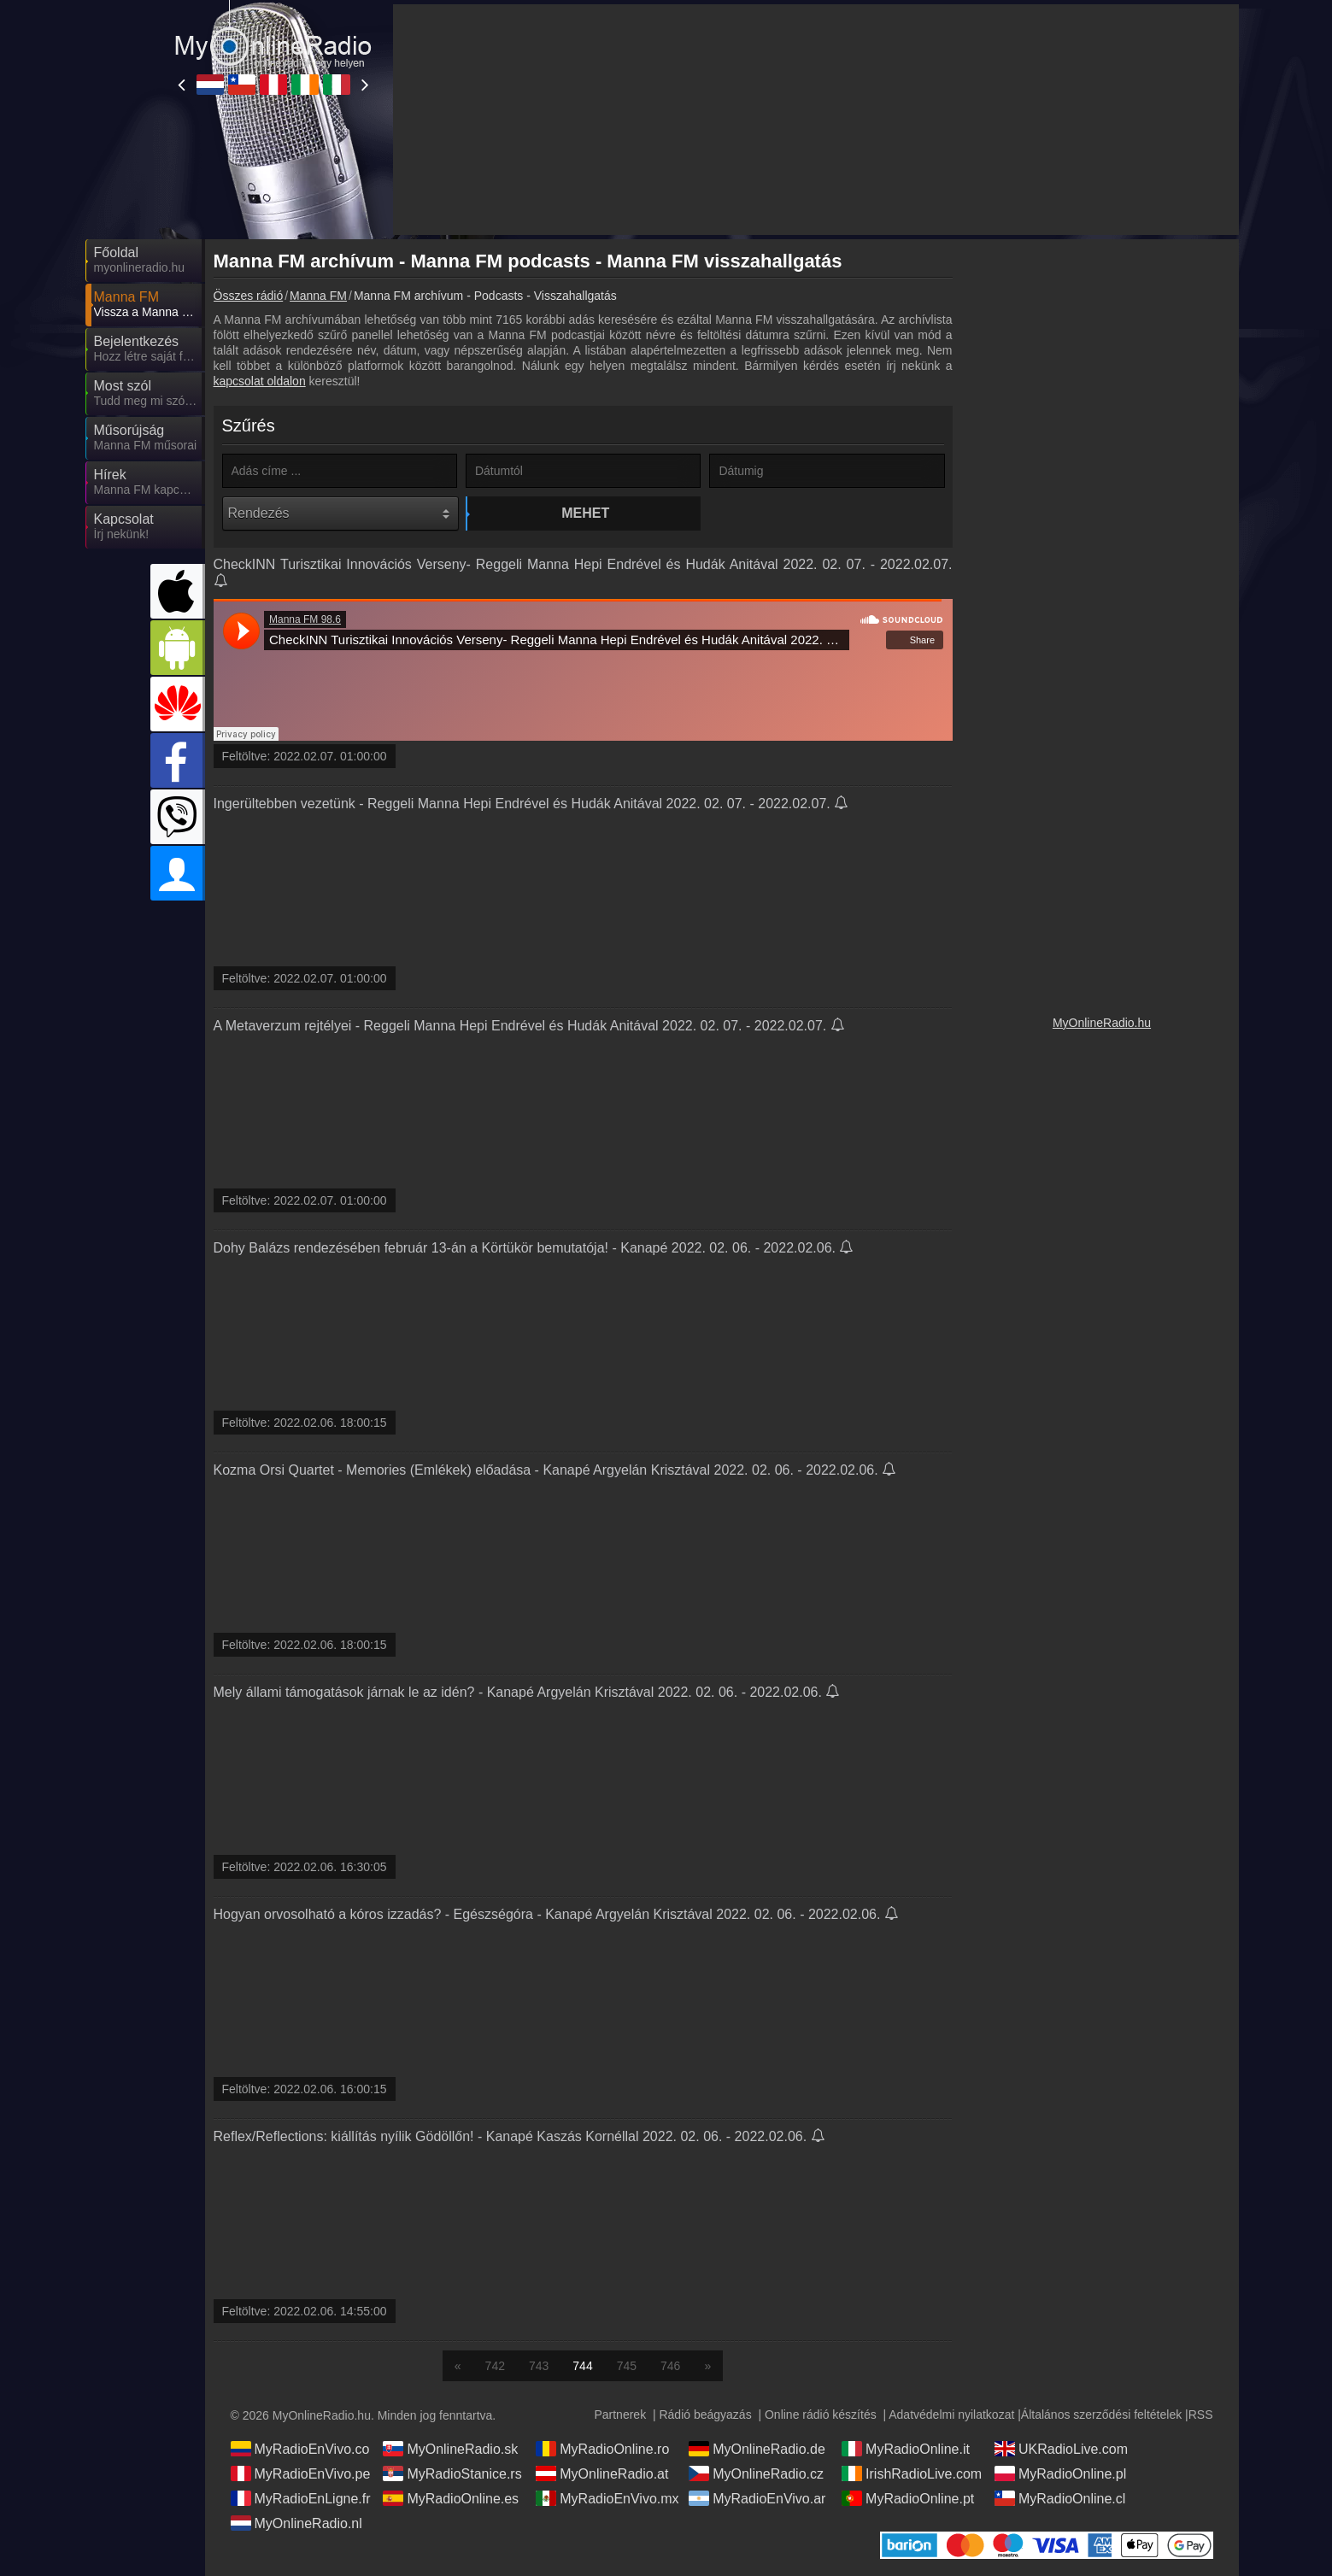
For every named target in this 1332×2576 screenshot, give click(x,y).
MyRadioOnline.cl (1060, 2498)
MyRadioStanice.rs (452, 2473)
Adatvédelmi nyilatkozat (951, 2414)
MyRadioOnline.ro (602, 2448)
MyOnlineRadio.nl (296, 2523)
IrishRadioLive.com (912, 2473)
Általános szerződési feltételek (1101, 2414)
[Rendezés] (340, 513)
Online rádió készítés (821, 2414)
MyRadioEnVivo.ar (757, 2498)
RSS (1200, 2414)
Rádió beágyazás (705, 2414)
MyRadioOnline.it (906, 2448)
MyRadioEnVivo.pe (301, 2473)
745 (627, 2366)
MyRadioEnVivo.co (300, 2448)
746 (670, 2366)
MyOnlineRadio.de (757, 2448)
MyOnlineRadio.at (602, 2473)
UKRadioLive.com (1061, 2448)
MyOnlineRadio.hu (1102, 1023)
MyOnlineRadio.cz (756, 2473)
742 (495, 2366)
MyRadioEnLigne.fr (301, 2498)
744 (582, 2366)
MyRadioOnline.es (451, 2498)
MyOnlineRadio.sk (450, 2448)
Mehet (585, 513)
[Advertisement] (1102, 504)
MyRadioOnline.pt (908, 2498)
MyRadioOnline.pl (1060, 2473)
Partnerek (620, 2414)
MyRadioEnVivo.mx (607, 2498)
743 (539, 2366)
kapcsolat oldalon (260, 381)
